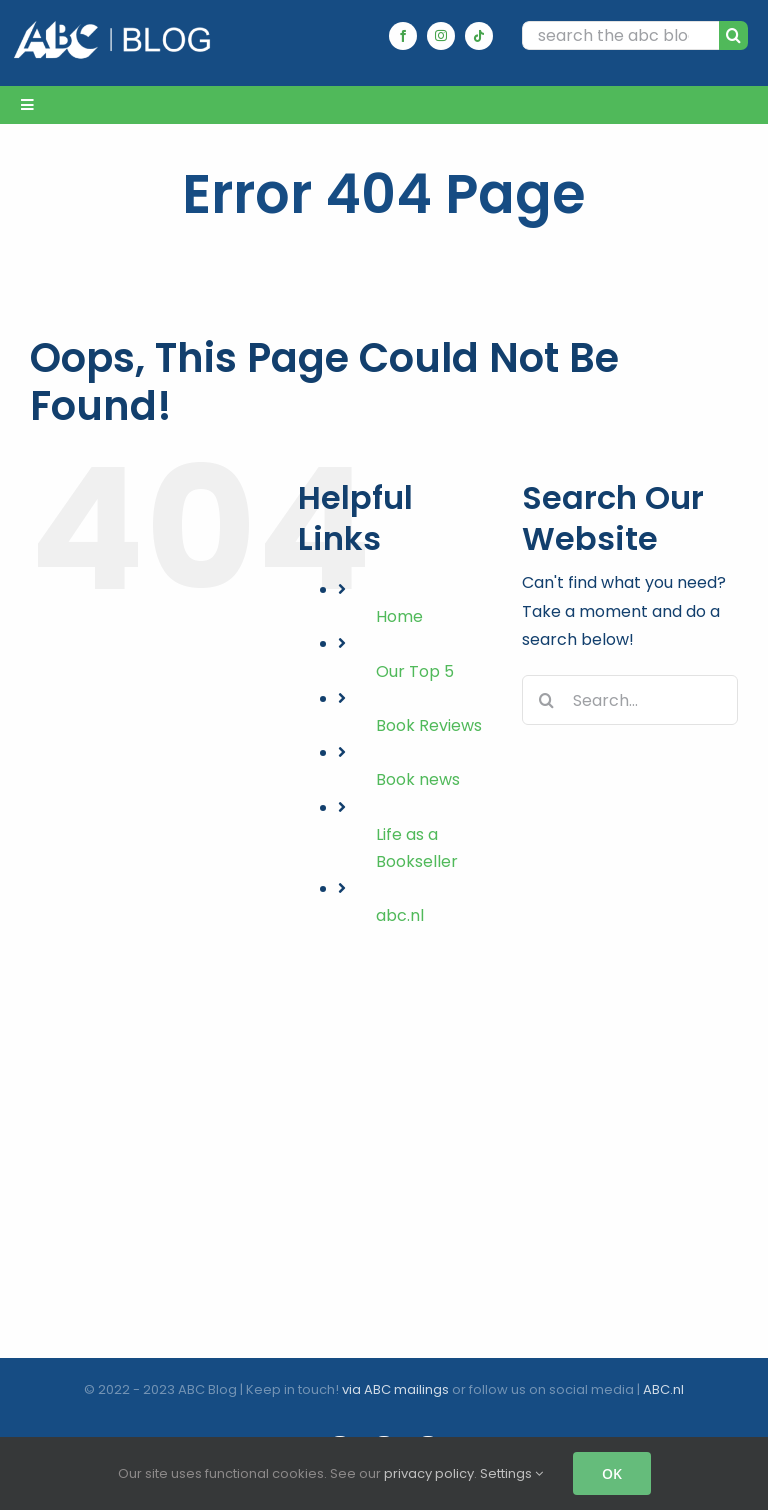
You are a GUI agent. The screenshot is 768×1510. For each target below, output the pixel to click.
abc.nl (400, 915)
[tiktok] (479, 36)
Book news (418, 779)
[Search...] (630, 700)
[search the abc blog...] (620, 35)
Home (399, 616)
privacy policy (429, 1473)
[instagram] (441, 36)
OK (612, 1473)
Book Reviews (429, 725)
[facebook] (403, 36)
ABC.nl (663, 1389)
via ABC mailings (395, 1389)
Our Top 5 (415, 671)
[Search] (733, 35)
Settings (511, 1473)
